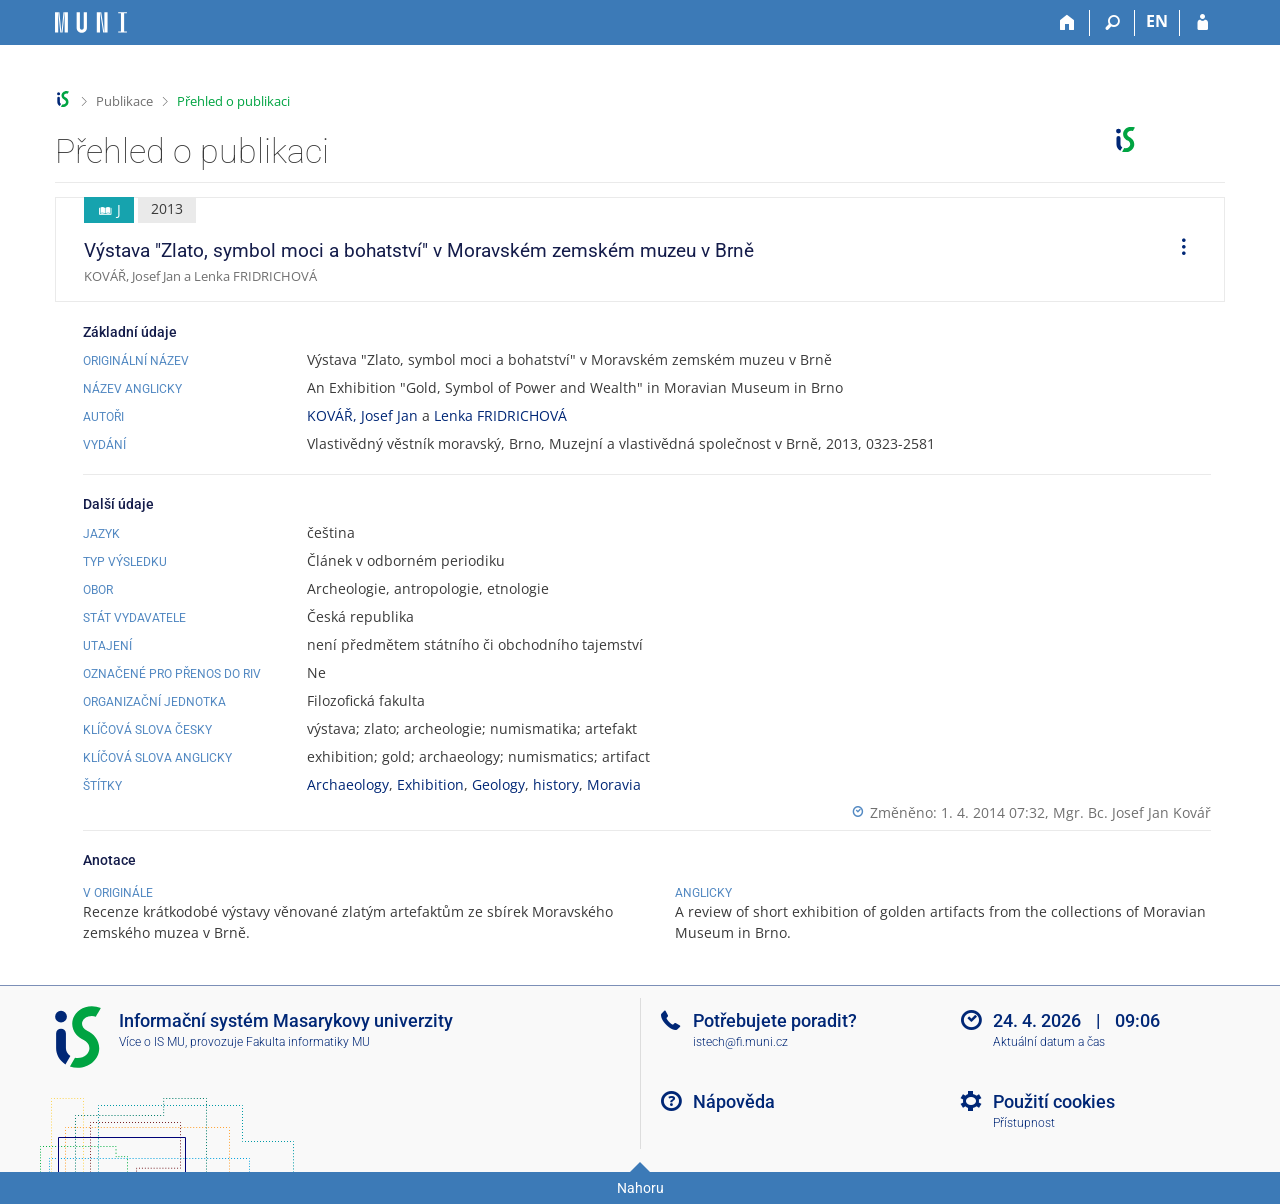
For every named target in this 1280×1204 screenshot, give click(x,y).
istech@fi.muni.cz (740, 1042)
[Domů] (1067, 23)
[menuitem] (1177, 250)
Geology (498, 784)
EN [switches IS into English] (1157, 21)
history (556, 784)
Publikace (124, 101)
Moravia (614, 784)
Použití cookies (1054, 1101)
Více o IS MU (152, 1042)
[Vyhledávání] (1112, 23)
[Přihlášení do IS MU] (1202, 23)
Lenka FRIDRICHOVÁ (500, 415)
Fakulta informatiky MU (308, 1042)
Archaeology (348, 784)
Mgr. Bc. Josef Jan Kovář (1132, 812)
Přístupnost (1024, 1123)
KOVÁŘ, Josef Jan (362, 415)
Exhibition (430, 784)
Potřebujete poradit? (775, 1020)
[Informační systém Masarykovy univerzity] (91, 22)
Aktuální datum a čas (1049, 1042)
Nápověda (734, 1101)
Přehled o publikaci (233, 101)
